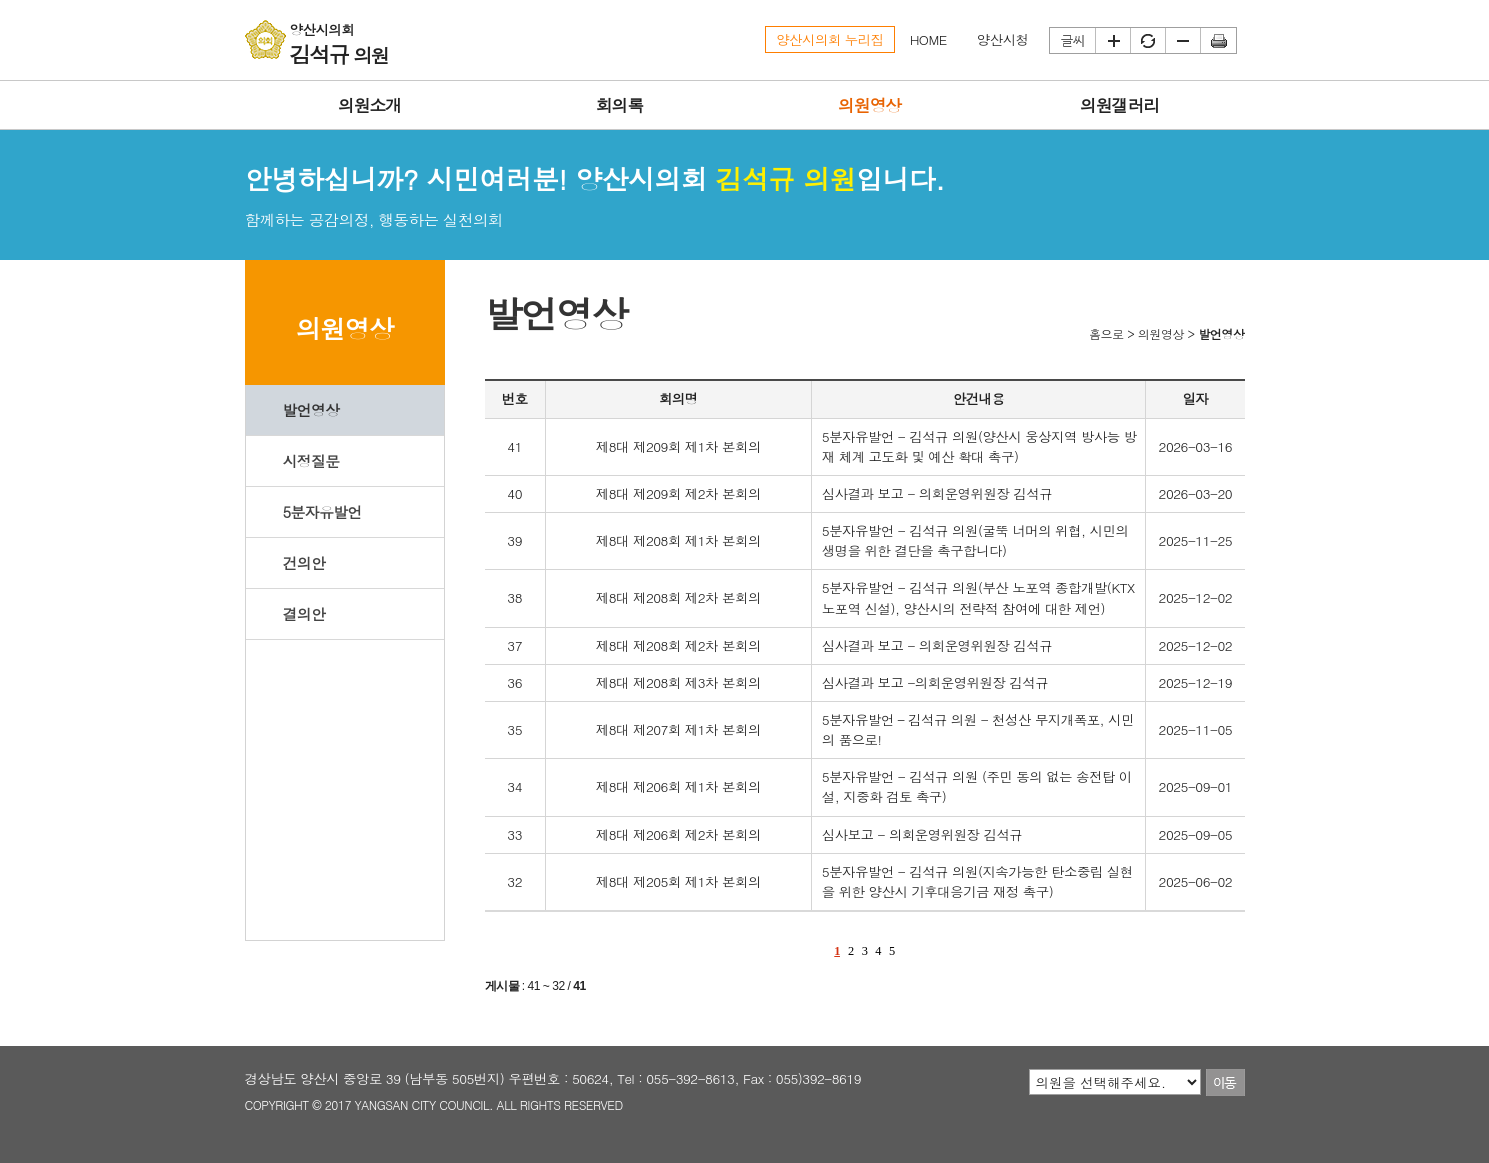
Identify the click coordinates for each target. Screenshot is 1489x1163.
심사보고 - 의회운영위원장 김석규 (922, 834)
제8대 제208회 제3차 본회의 (678, 682)
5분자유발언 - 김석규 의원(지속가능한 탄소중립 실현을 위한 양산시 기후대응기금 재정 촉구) (977, 881)
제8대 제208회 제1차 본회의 (678, 540)
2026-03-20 (1196, 493)
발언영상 (310, 409)
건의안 (303, 562)
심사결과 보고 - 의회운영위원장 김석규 (937, 493)
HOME (928, 39)
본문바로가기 (0, 0)
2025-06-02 (1196, 881)
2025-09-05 (1196, 834)
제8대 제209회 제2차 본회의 (678, 493)
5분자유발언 (321, 511)
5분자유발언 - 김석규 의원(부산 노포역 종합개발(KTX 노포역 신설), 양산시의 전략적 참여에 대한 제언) (978, 597)
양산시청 (1003, 39)
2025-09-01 (1196, 786)
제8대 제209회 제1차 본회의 (678, 446)
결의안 (303, 613)
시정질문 (310, 460)
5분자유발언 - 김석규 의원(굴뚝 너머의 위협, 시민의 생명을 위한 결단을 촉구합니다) (975, 540)
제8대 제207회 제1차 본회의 (678, 729)
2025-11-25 (1196, 540)
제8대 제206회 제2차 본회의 (678, 834)
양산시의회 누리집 (830, 39)
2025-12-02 (1196, 597)
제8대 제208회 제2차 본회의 (678, 597)
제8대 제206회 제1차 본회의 (678, 786)
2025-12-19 (1196, 682)
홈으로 (1106, 333)
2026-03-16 (1196, 446)
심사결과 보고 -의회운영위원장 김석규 (935, 682)
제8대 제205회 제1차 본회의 (678, 881)
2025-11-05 (1196, 729)
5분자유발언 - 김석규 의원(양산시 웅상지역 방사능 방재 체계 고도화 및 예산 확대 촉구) (979, 446)
